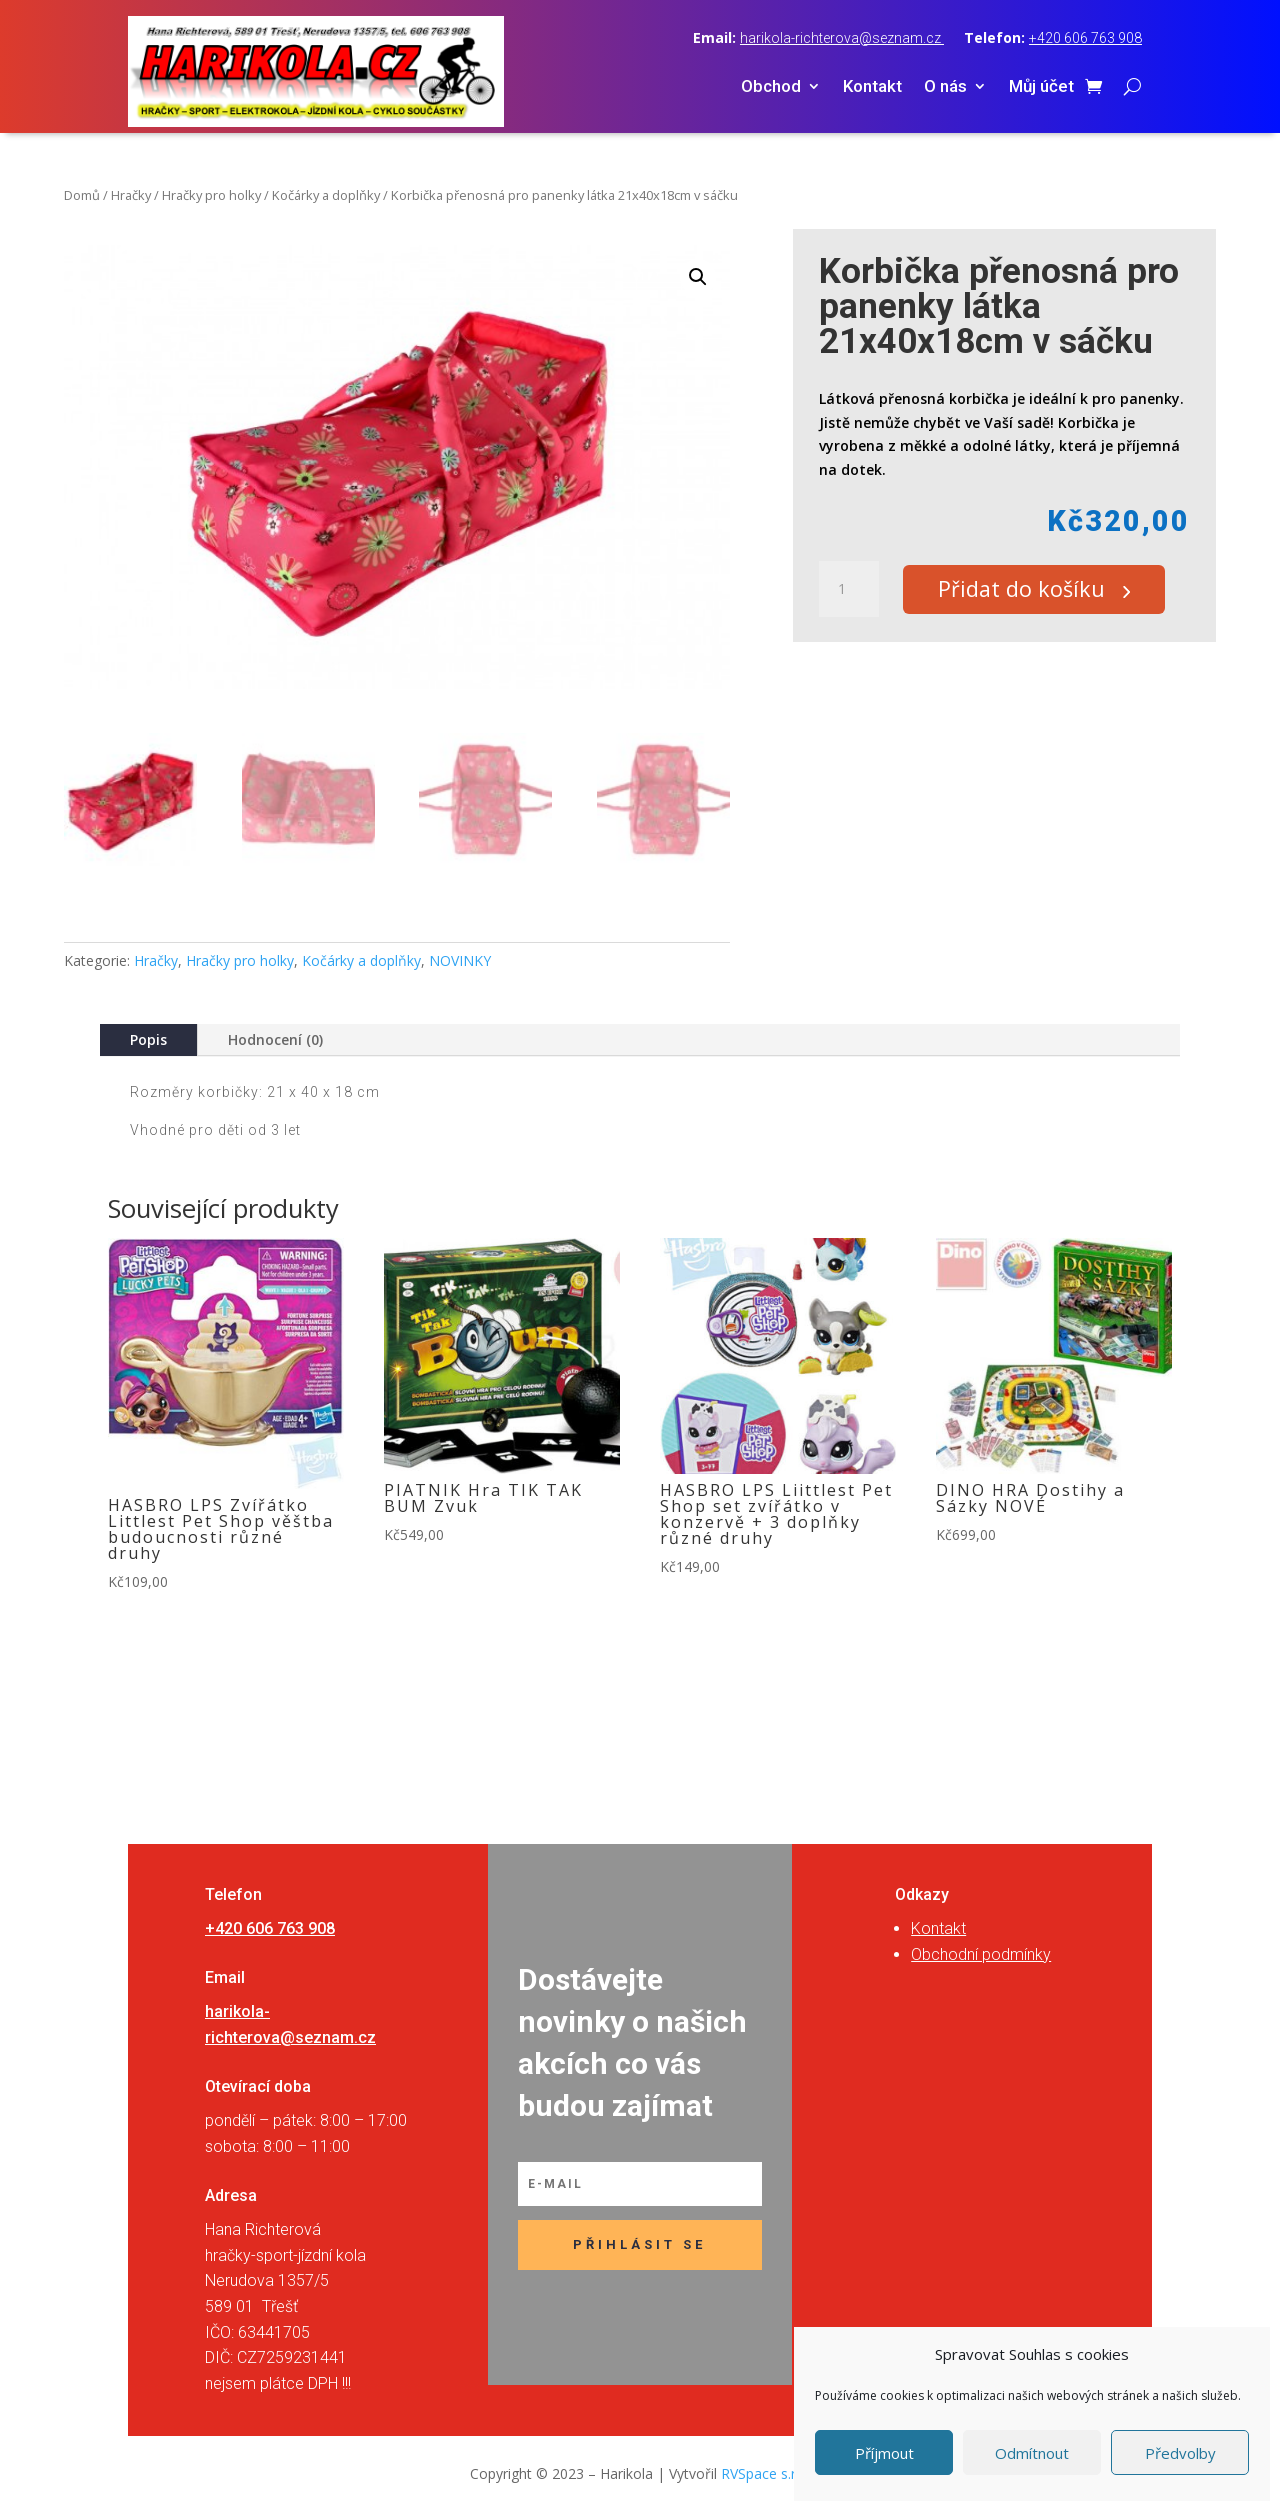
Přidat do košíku (1030, 590)
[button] (698, 277)
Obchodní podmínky (981, 1954)
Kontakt (872, 87)
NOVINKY (460, 960)
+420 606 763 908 (1085, 38)
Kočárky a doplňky (326, 195)
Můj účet (1041, 87)
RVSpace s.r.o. (766, 2473)
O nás (945, 87)
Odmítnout (1032, 2453)
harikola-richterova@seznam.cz (842, 38)
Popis (148, 1039)
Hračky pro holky (211, 195)
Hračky (131, 195)
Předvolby (1180, 2453)
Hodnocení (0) (275, 1039)
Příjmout (884, 2453)
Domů (82, 195)
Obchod (771, 87)
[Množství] (849, 590)
